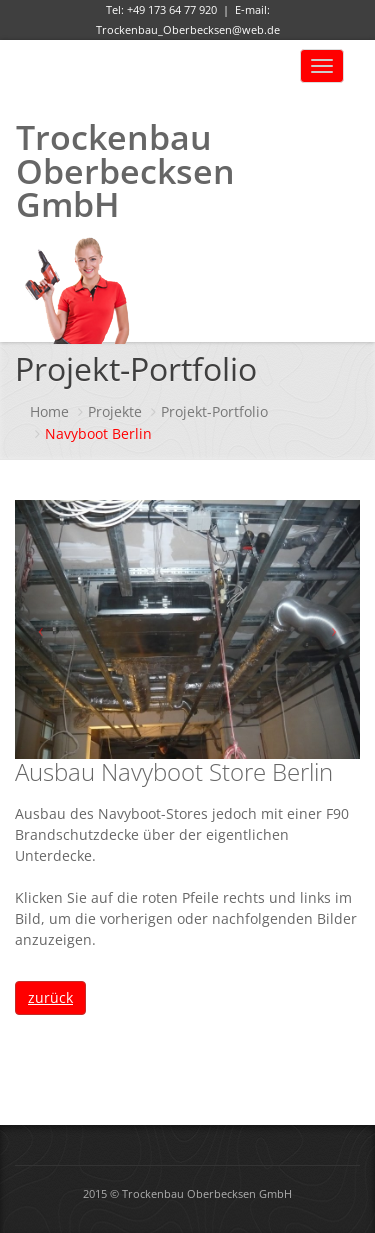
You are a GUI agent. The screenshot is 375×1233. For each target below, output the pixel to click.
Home (49, 411)
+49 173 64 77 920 (172, 9)
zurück (50, 997)
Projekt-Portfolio (214, 411)
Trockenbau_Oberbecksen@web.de (188, 29)
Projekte (115, 411)
